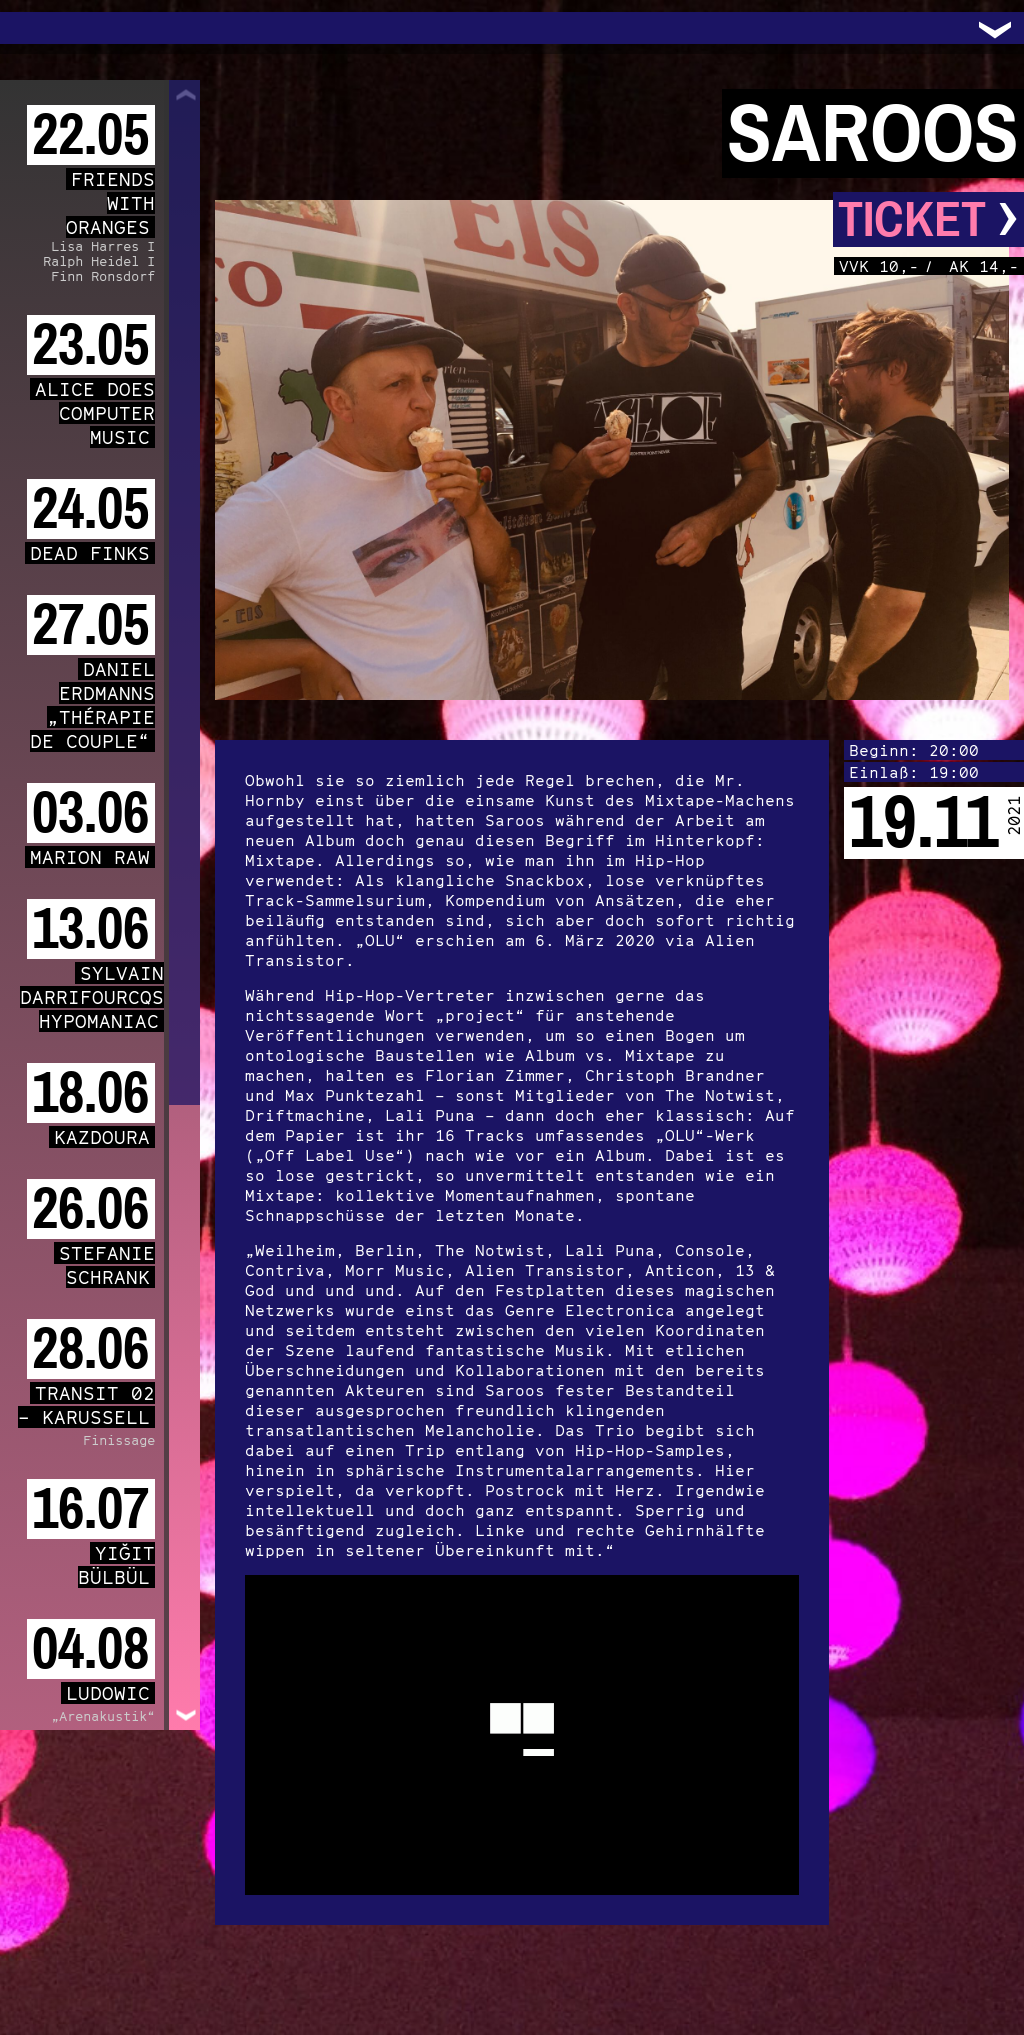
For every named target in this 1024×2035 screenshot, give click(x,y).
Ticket (928, 219)
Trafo (40, 28)
